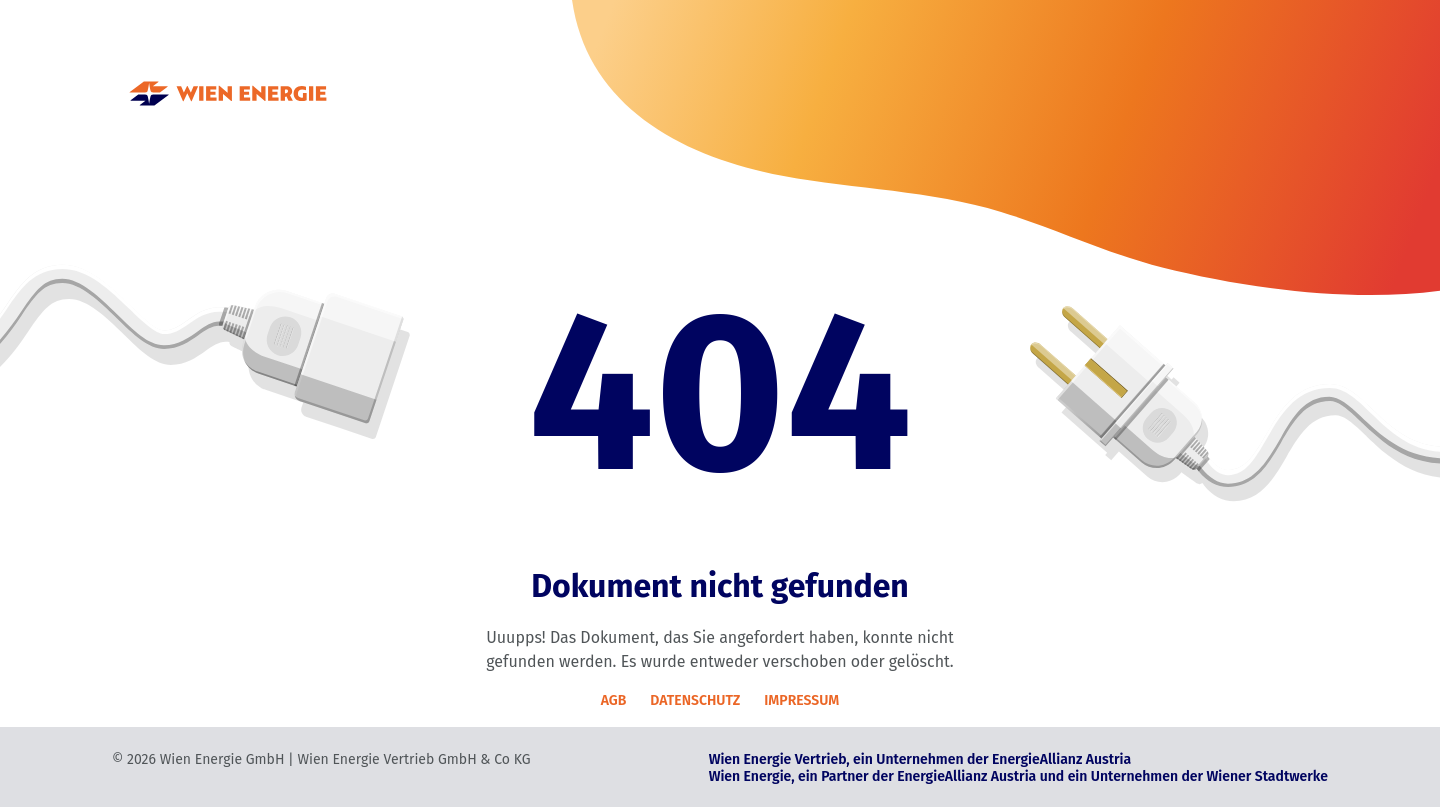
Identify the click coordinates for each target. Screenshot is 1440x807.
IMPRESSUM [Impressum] (801, 700)
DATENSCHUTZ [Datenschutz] (695, 700)
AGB (614, 700)
